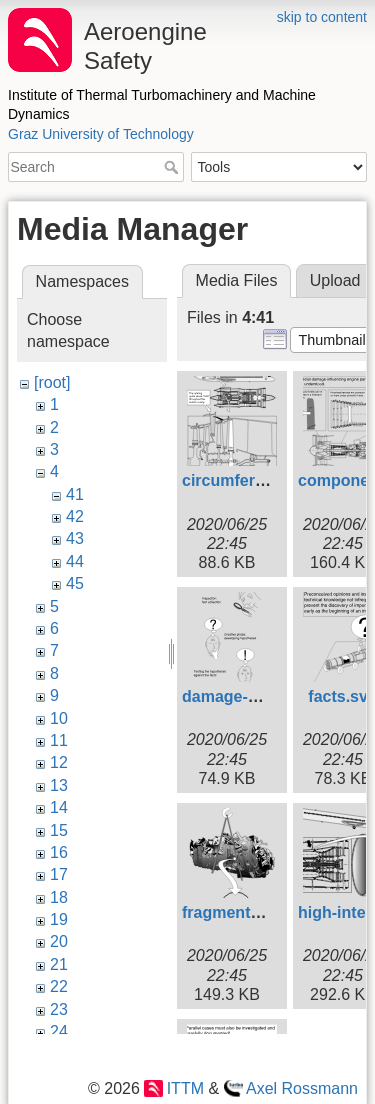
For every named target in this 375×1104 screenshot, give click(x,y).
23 (59, 1009)
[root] (52, 382)
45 (75, 583)
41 (75, 494)
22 (59, 986)
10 (59, 718)
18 (59, 897)
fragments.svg (236, 912)
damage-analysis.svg (262, 696)
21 (59, 964)
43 (75, 538)
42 (75, 516)
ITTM (185, 1088)
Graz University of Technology (101, 134)
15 (59, 830)
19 (59, 919)
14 (59, 807)
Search (173, 167)
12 (59, 762)
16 (59, 852)
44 (75, 561)
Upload (335, 280)
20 (59, 941)
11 (59, 740)
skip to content (322, 17)
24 (59, 1031)
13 (59, 785)
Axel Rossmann (302, 1088)
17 (59, 874)
